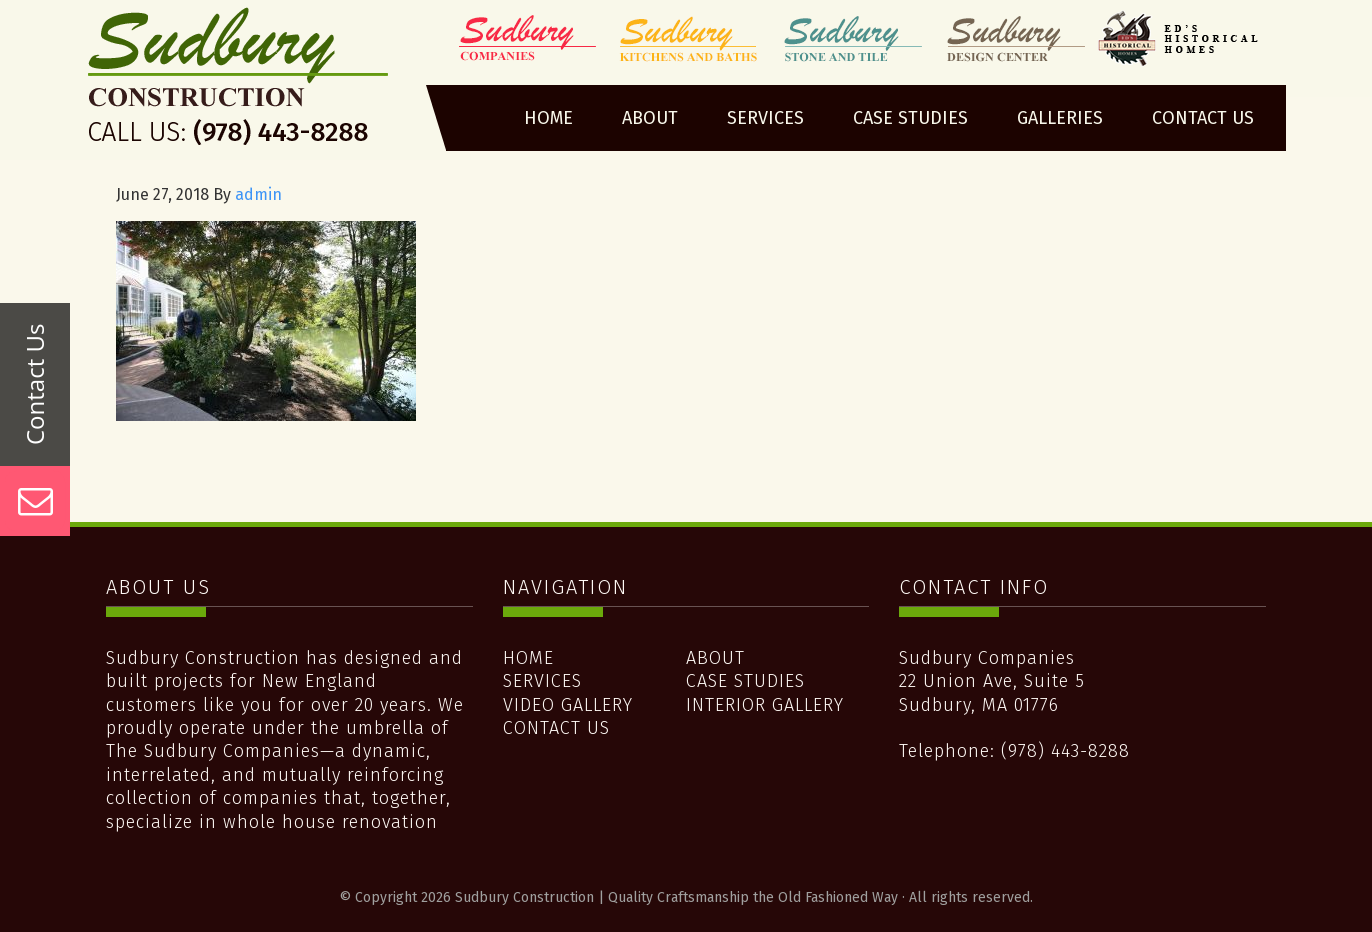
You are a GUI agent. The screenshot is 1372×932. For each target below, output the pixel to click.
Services (542, 681)
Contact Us (556, 728)
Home (528, 658)
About (715, 658)
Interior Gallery (765, 705)
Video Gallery (568, 705)
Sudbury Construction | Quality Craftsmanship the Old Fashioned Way (239, 83)
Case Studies (745, 681)
